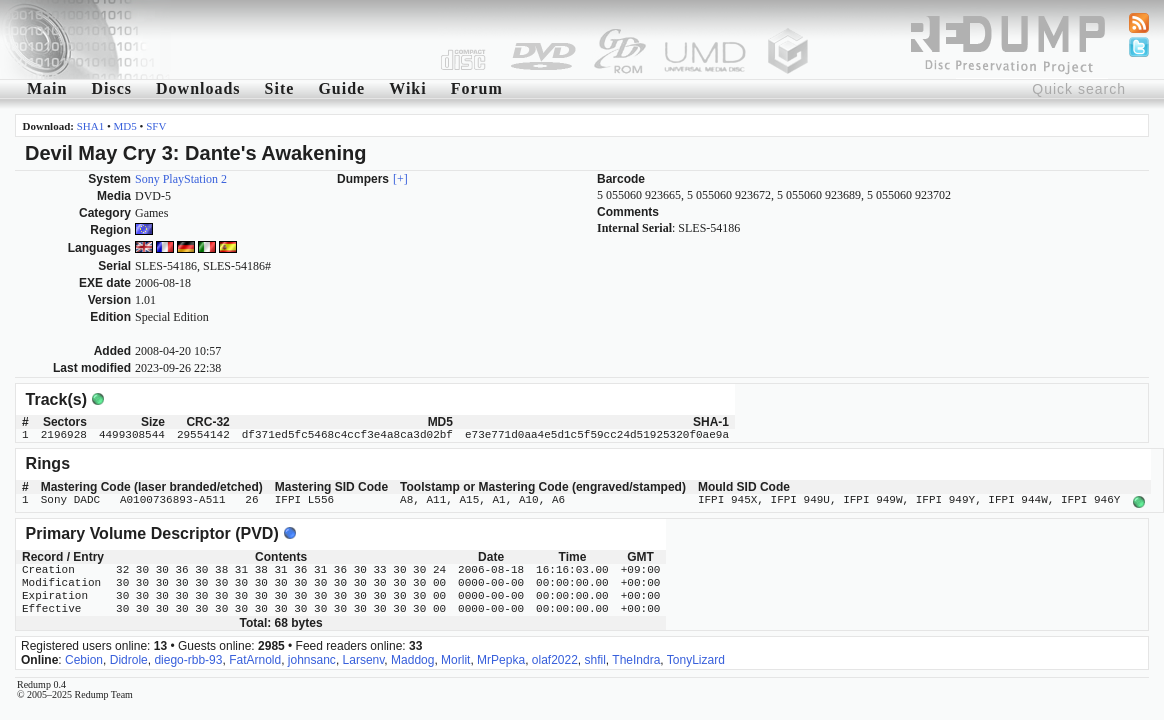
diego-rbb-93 (188, 658)
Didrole (129, 658)
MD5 (125, 126)
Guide (341, 88)
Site (280, 88)
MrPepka (501, 658)
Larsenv (364, 658)
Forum (477, 88)
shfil (595, 658)
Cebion (84, 658)
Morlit (455, 658)
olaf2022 (555, 658)
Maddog (412, 658)
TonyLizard (696, 658)
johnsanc (312, 658)
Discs (111, 88)
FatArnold (255, 658)
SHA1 (91, 126)
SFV (156, 126)
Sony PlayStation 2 (181, 179)
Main (47, 88)
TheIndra (636, 658)
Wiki (408, 88)
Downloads (198, 88)
